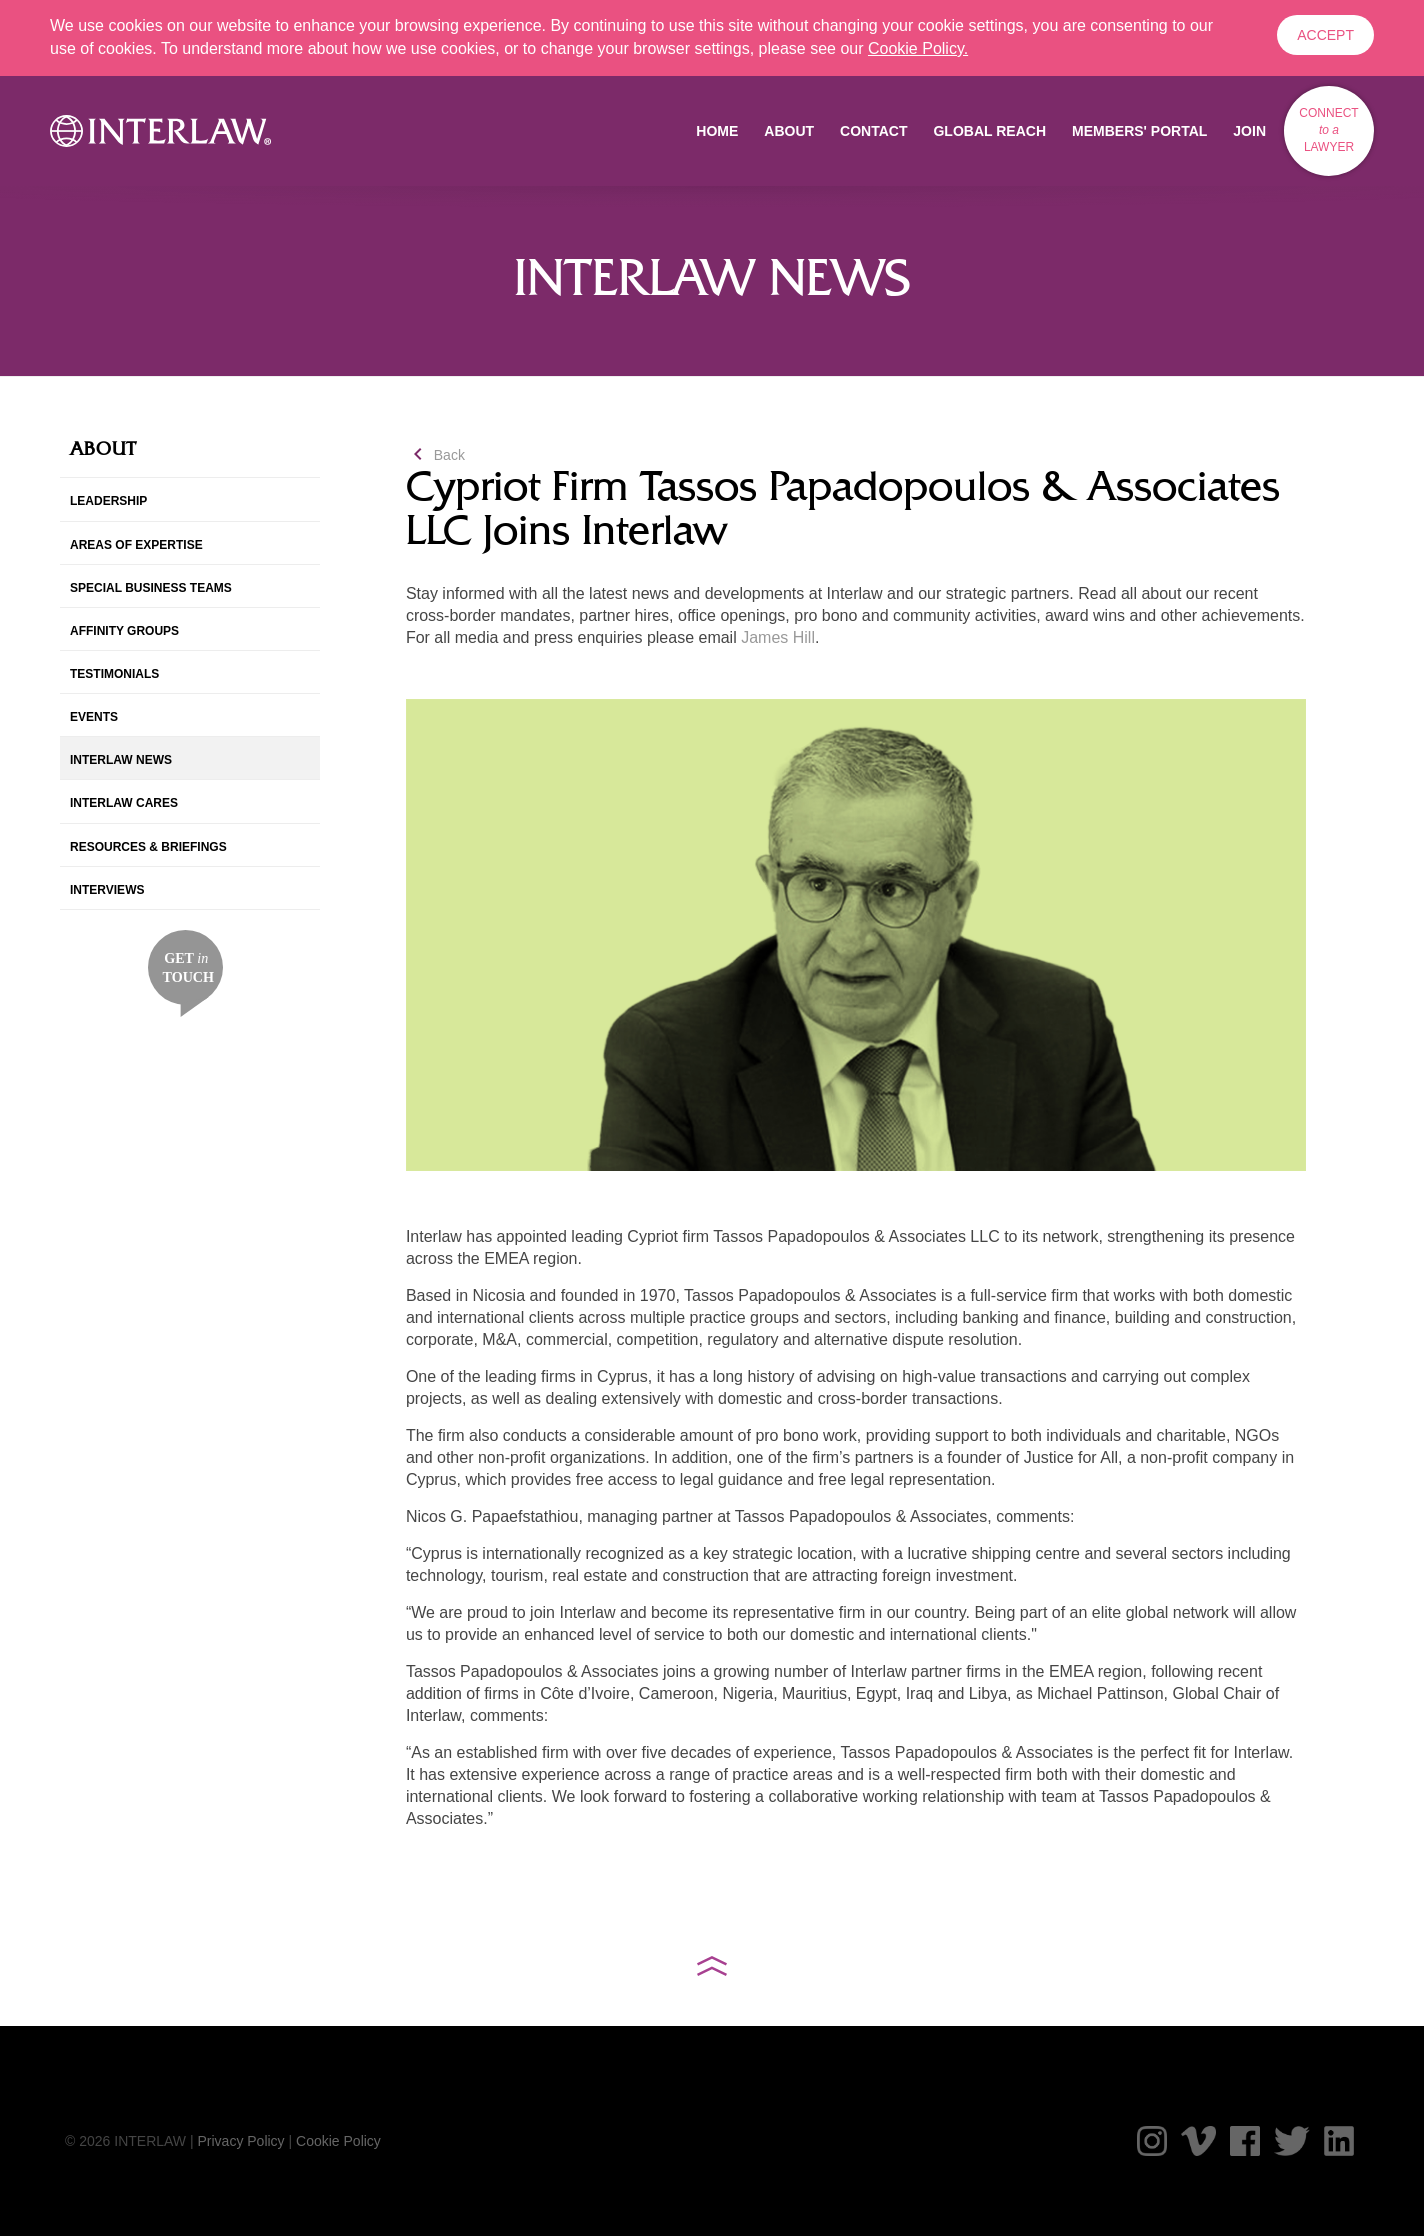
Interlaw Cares (124, 803)
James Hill (778, 637)
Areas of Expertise (136, 545)
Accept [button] (1325, 35)
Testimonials (114, 674)
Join (1249, 131)
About (789, 131)
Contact (873, 131)
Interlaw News (121, 760)
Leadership (108, 501)
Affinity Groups (124, 631)
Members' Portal (1139, 131)
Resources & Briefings (148, 847)
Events (94, 717)
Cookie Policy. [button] (918, 48)
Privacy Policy (240, 2141)
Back (435, 455)
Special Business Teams (151, 588)
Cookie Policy (338, 2141)
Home (717, 131)
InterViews (107, 890)
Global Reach (989, 131)
